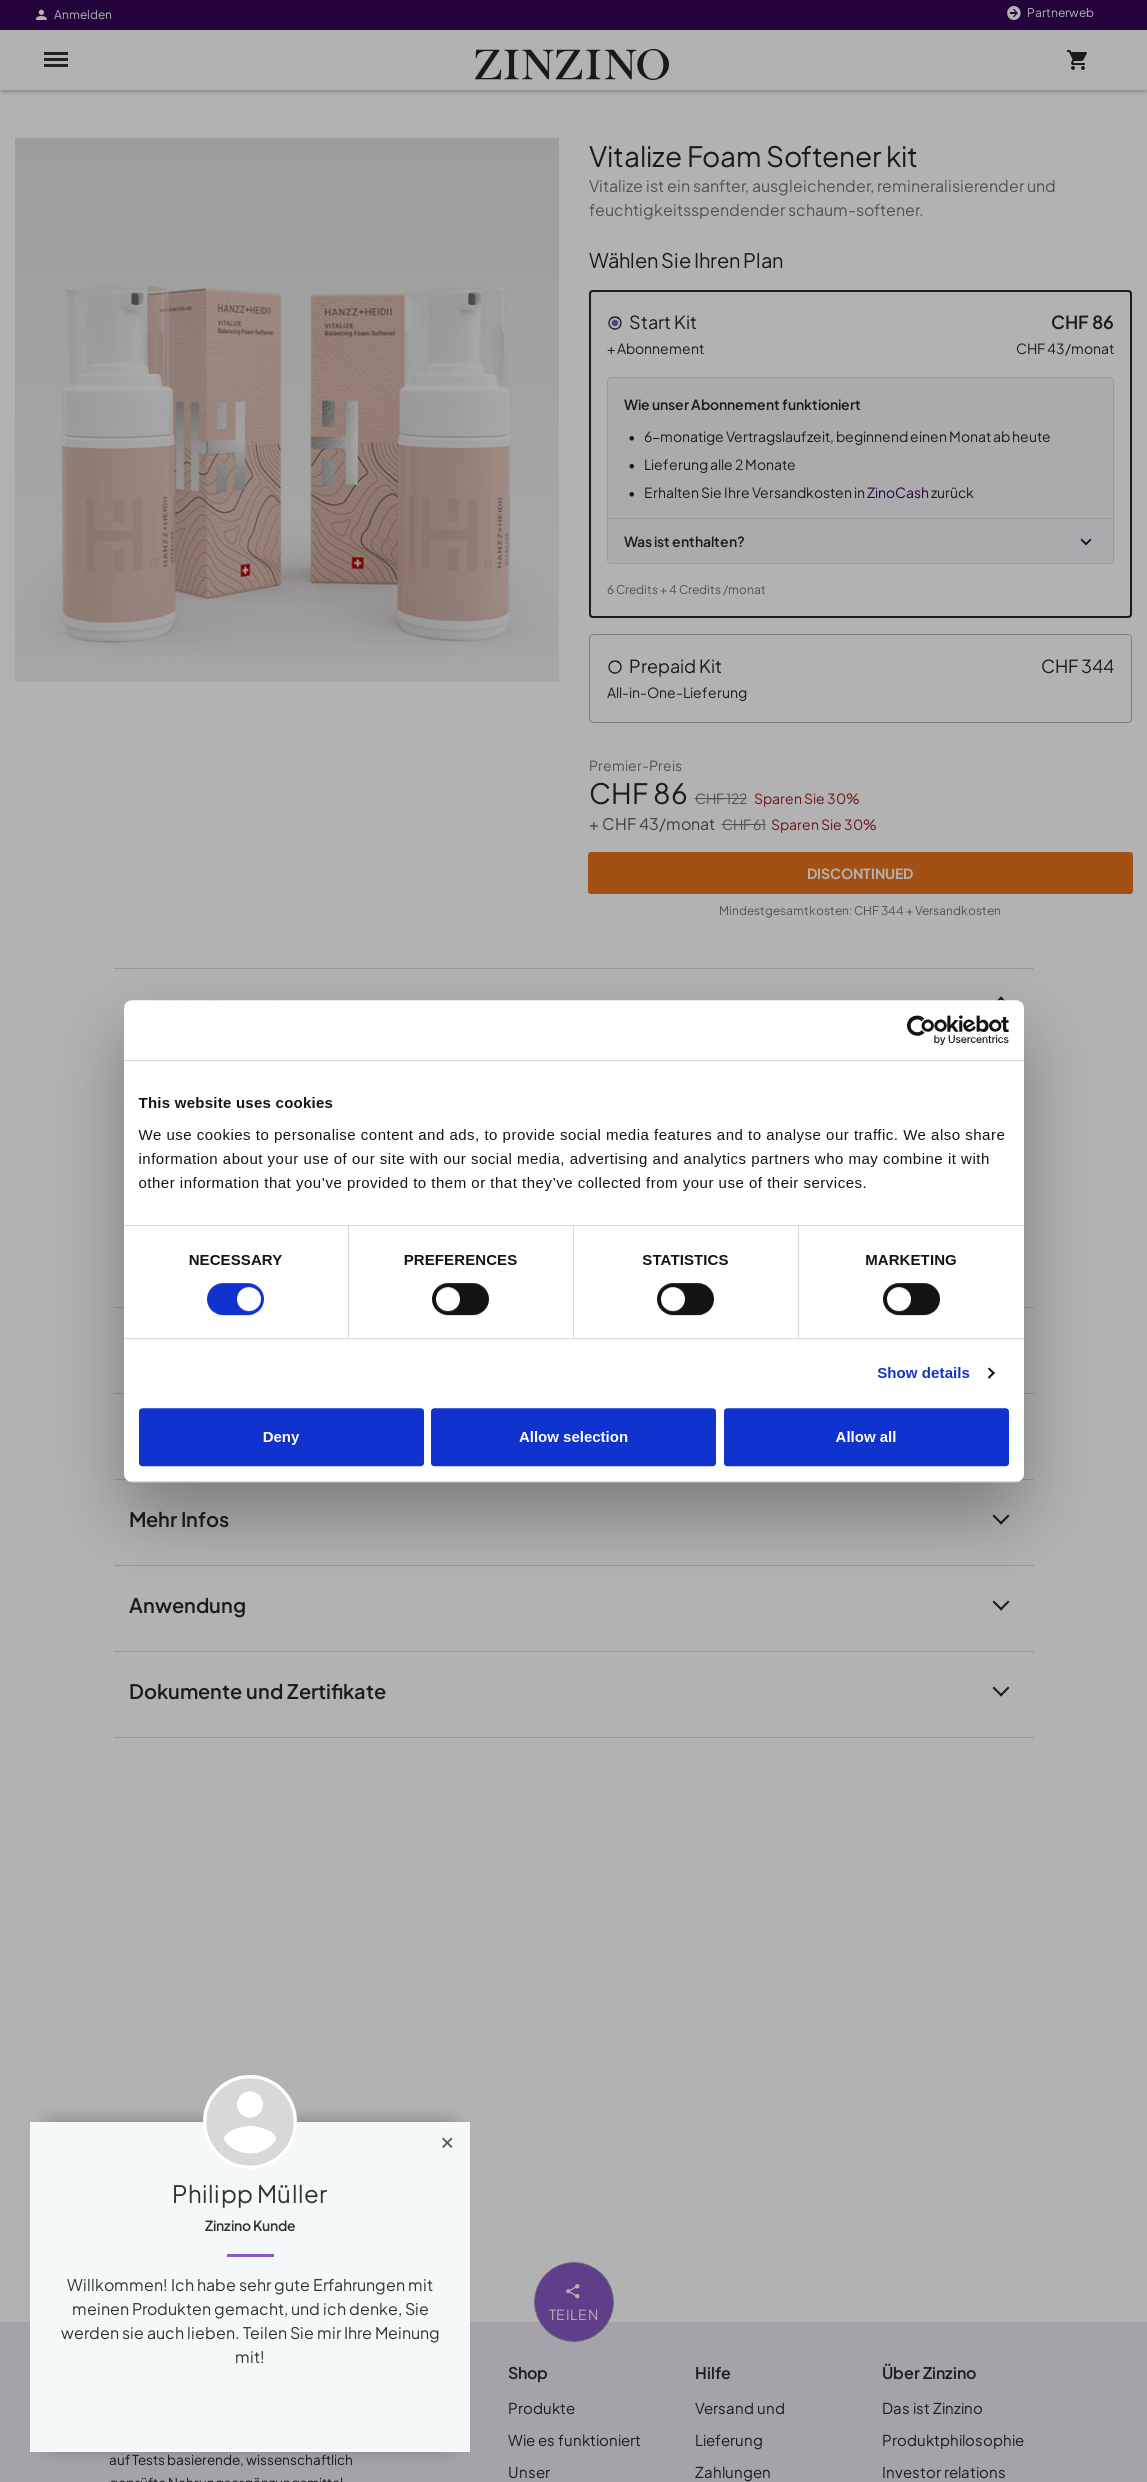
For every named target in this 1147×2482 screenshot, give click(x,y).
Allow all (866, 1436)
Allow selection (573, 1436)
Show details (923, 1372)
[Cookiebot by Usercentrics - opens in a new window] (921, 1030)
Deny (281, 1436)
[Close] (447, 2138)
